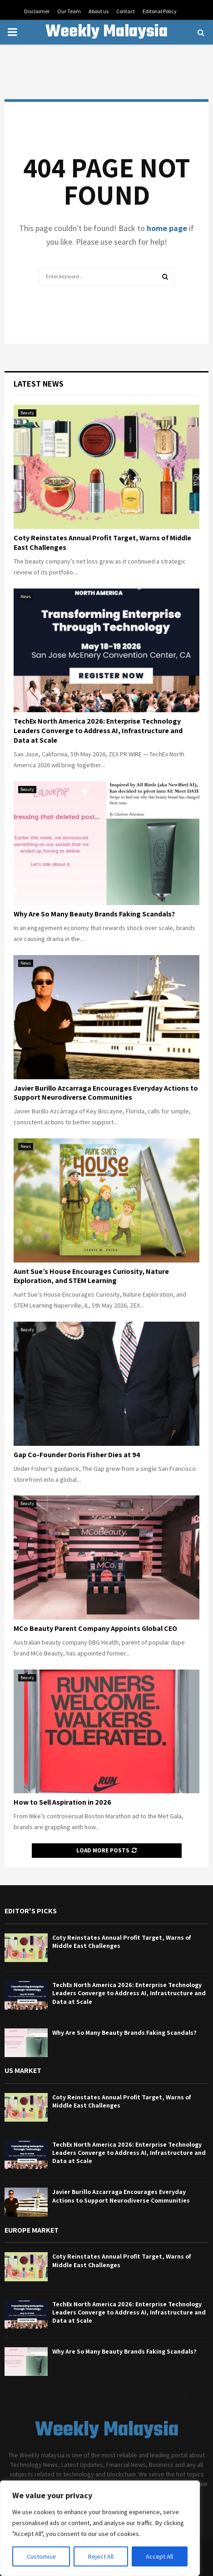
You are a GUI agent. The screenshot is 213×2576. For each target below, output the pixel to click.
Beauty (27, 413)
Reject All (101, 2556)
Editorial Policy (160, 11)
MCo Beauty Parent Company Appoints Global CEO (95, 1628)
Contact (125, 11)
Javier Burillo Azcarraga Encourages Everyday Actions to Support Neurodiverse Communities (106, 1092)
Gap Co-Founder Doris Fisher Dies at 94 (77, 1454)
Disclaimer (37, 11)
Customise (41, 2556)
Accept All (159, 2556)
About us (99, 11)
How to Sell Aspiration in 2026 (62, 1802)
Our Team (69, 11)
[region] (100, 2528)
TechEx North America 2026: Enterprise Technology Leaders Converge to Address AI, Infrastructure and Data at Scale (98, 730)
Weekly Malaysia (106, 32)
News (25, 596)
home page (167, 228)
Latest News (39, 383)
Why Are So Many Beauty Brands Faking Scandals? (94, 914)
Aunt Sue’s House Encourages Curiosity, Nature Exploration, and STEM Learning (91, 1276)
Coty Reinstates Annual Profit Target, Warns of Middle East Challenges (102, 542)
